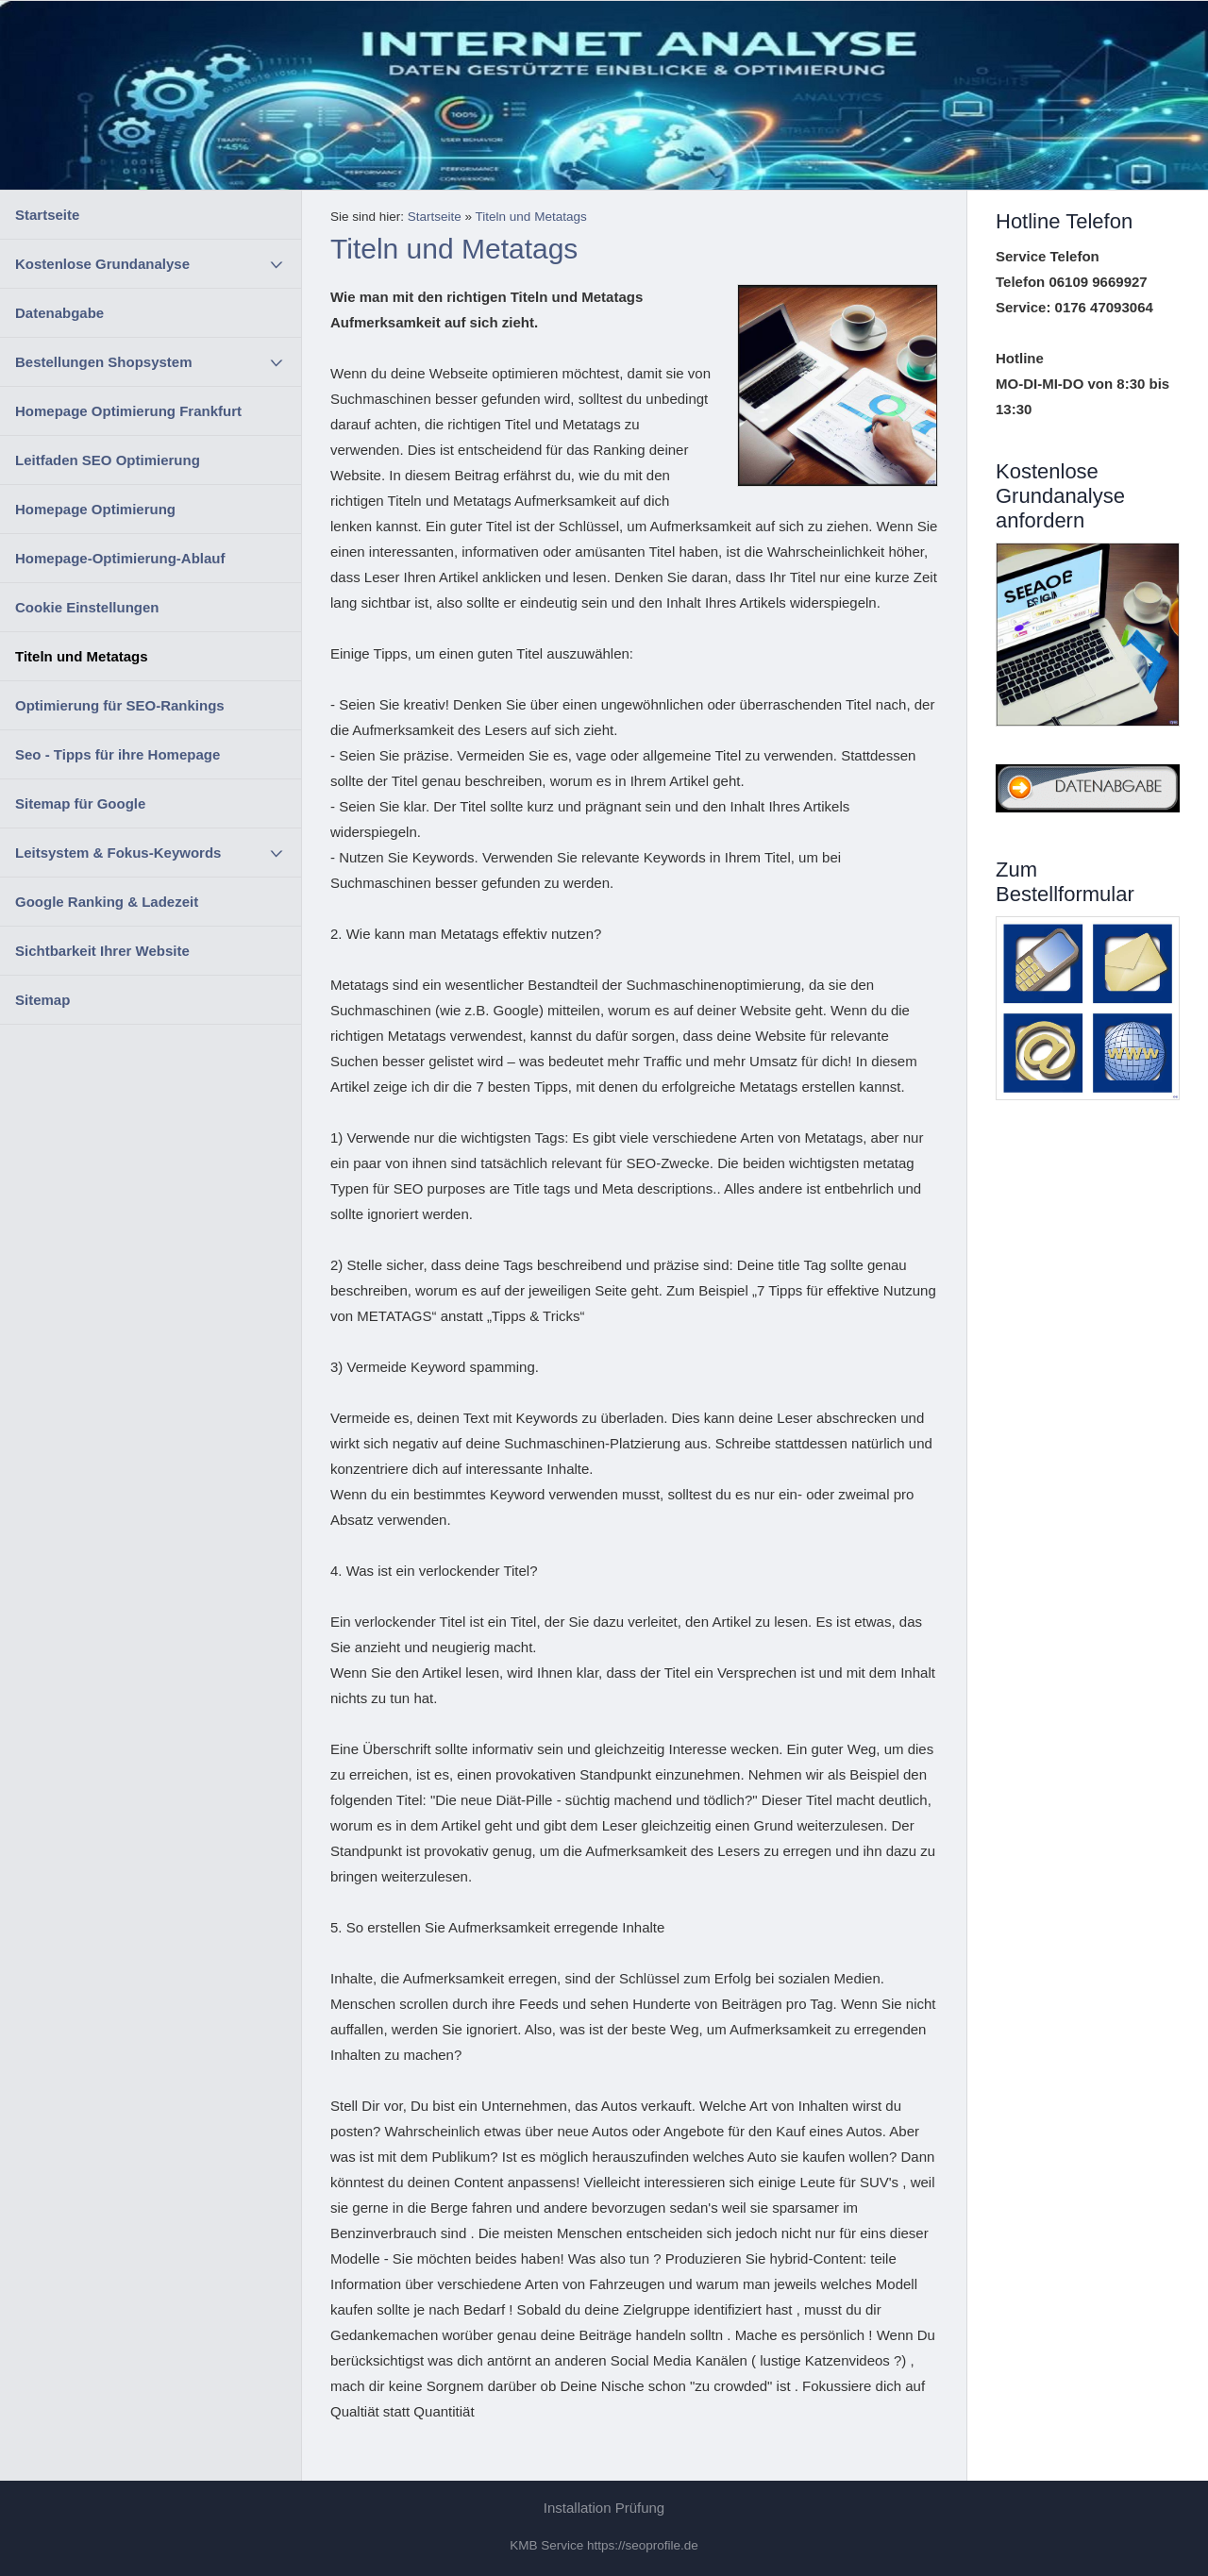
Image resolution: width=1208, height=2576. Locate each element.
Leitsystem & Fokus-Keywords (118, 853)
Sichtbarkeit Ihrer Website (102, 951)
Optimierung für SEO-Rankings (120, 705)
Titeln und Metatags (81, 656)
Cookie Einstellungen (87, 607)
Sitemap (42, 1000)
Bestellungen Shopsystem (104, 362)
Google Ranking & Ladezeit (106, 902)
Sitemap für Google (80, 803)
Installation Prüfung (604, 2508)
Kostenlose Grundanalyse (102, 264)
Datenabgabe (59, 313)
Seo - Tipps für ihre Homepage (117, 754)
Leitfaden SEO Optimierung (107, 460)
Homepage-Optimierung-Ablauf (120, 558)
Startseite (47, 215)
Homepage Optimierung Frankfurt (128, 411)
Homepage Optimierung (95, 509)
